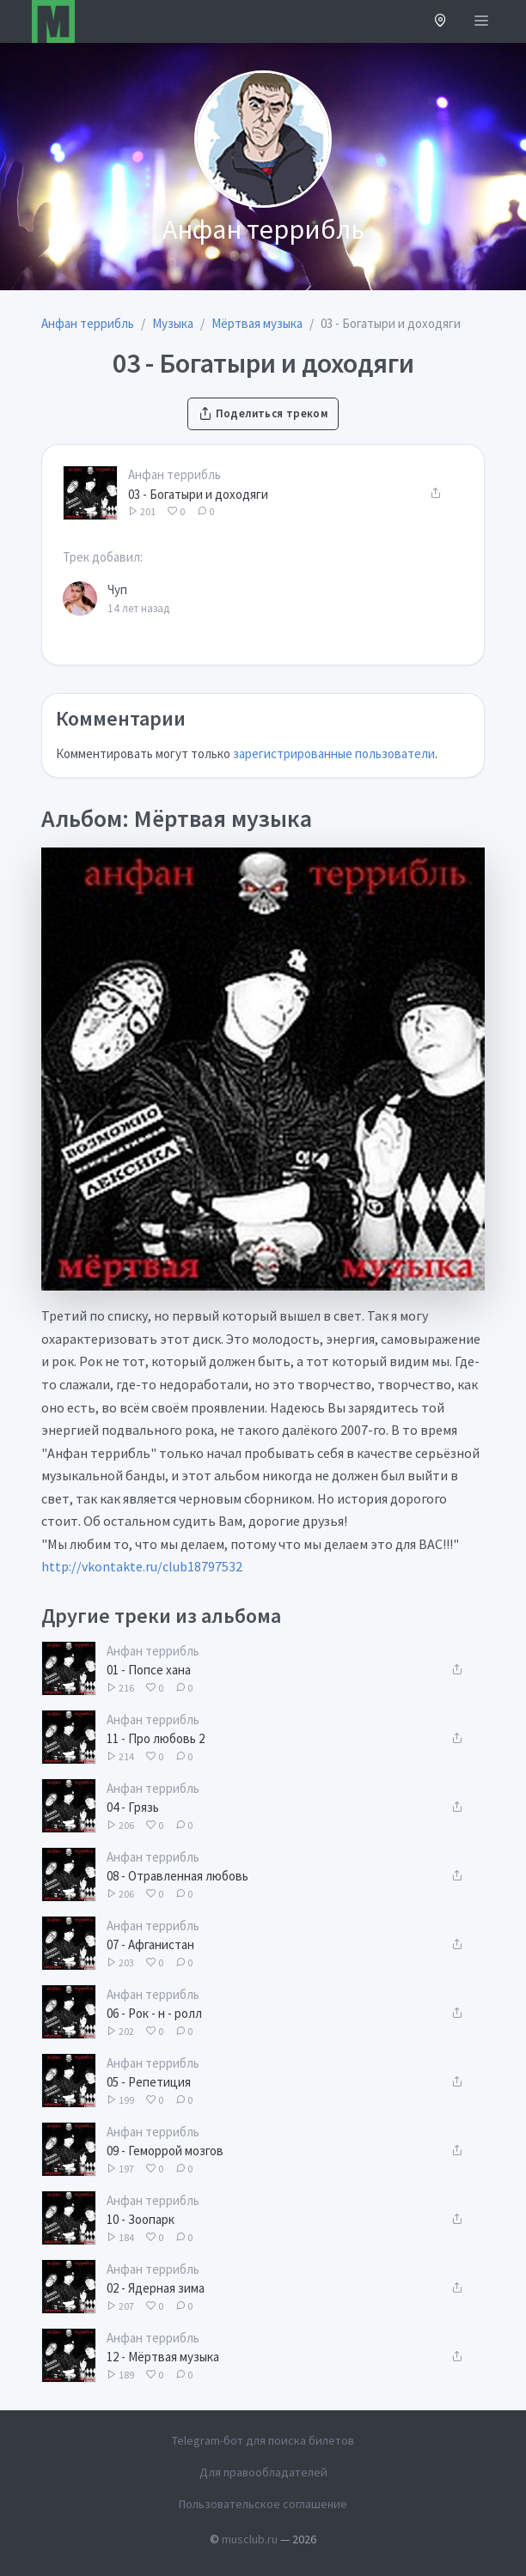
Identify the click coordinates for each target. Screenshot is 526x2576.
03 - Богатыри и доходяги (198, 494)
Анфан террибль (174, 474)
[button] (440, 22)
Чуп (117, 589)
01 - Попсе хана (149, 1670)
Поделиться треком (263, 413)
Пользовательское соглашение (263, 2504)
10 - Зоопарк (140, 2219)
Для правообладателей (263, 2472)
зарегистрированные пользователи (334, 753)
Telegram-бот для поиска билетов (263, 2440)
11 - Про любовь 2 (156, 1738)
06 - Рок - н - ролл (154, 2013)
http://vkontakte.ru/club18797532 (141, 1566)
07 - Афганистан (150, 1944)
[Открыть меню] (481, 21)
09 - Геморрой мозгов (165, 2150)
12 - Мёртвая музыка (163, 2356)
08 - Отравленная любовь (177, 1876)
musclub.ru (250, 2539)
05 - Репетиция (149, 2082)
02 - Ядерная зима (156, 2288)
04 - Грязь (133, 1807)
